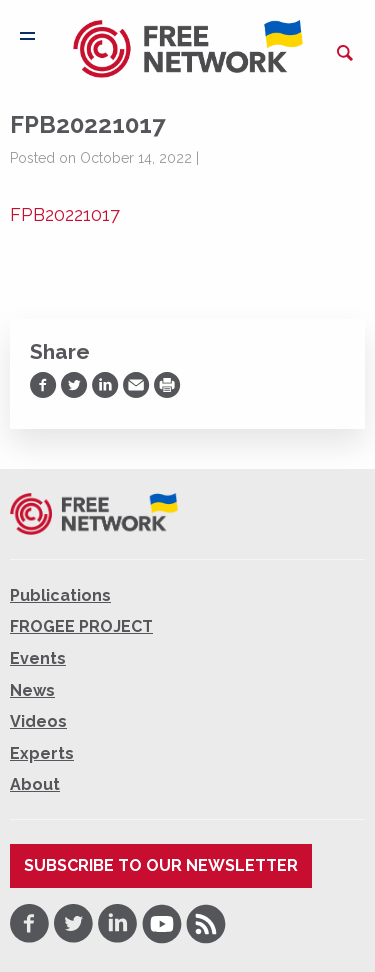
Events (38, 658)
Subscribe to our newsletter (161, 865)
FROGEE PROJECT (81, 626)
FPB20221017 (65, 214)
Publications (60, 595)
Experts (42, 753)
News (32, 690)
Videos (38, 721)
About (35, 784)
